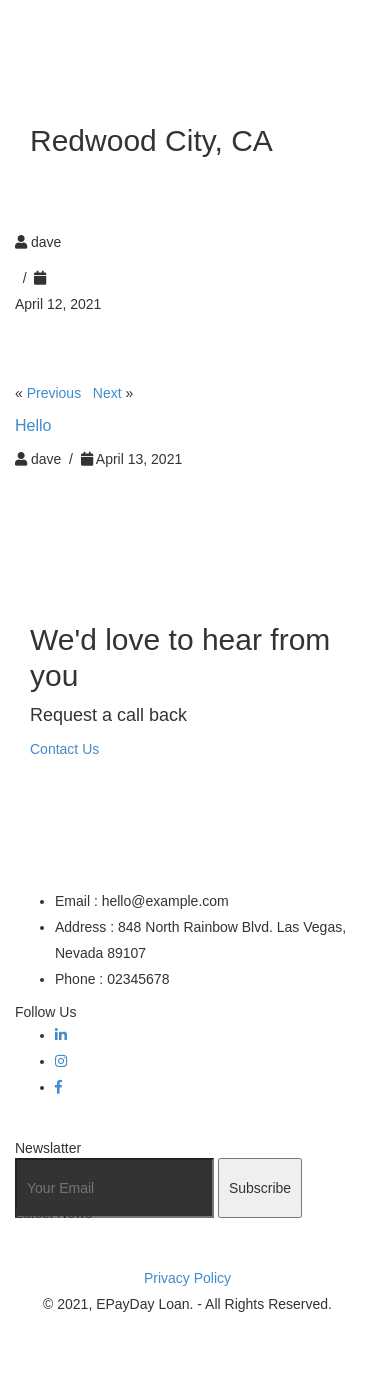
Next (107, 393)
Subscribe (260, 1188)
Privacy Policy (187, 1278)
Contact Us (64, 749)
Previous (54, 393)
